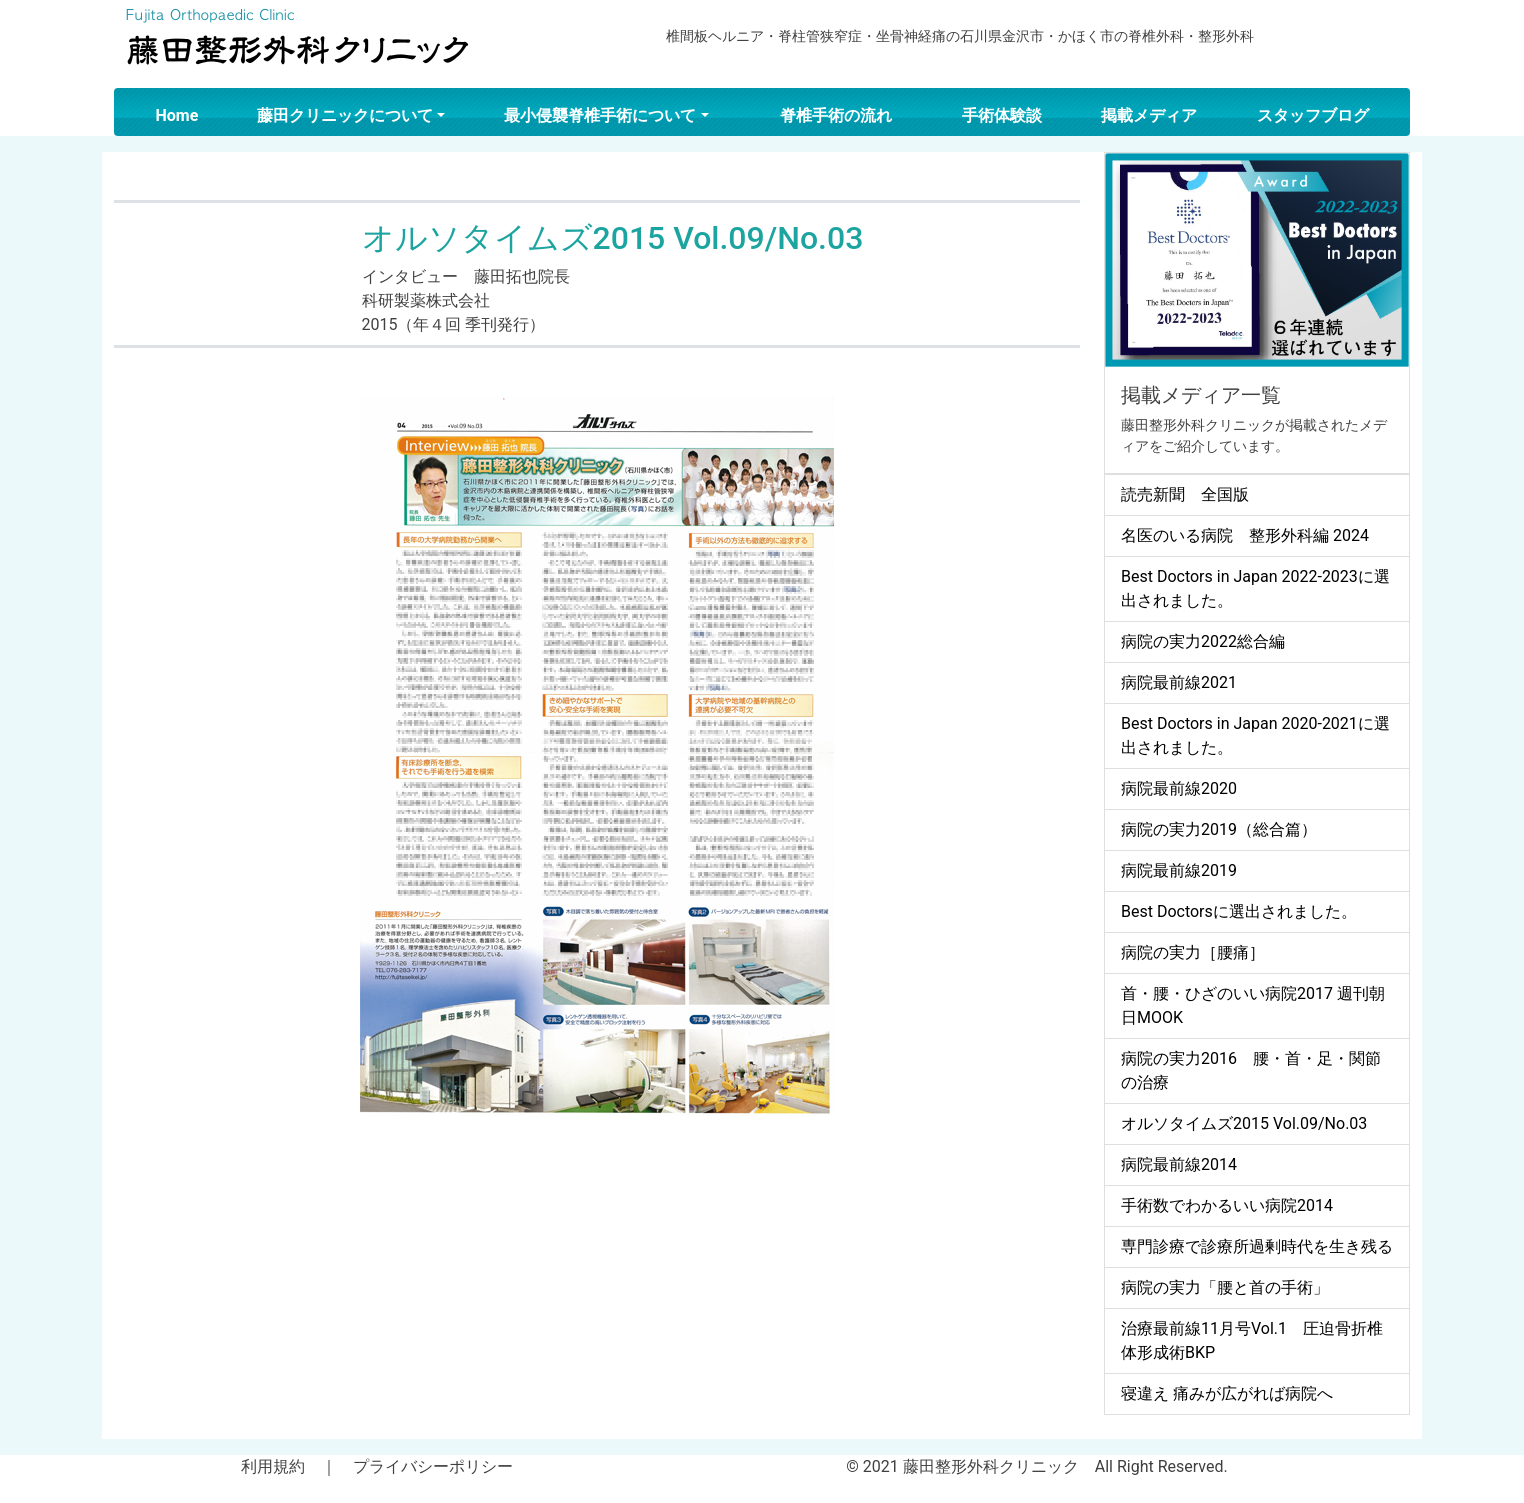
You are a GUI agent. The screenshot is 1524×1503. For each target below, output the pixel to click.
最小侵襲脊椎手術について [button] (600, 115)
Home (177, 115)
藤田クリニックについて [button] (345, 115)
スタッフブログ (1313, 115)
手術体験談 (1002, 115)
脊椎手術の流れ (836, 115)
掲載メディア (1149, 115)
